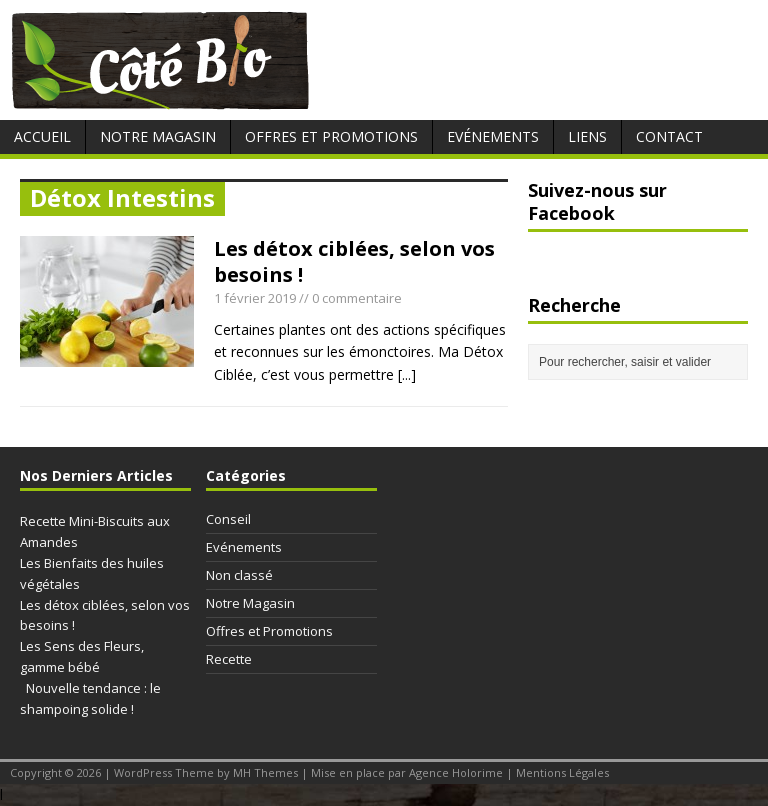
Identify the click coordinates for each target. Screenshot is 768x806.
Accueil (42, 136)
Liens (587, 136)
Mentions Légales (562, 772)
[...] (407, 374)
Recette (229, 659)
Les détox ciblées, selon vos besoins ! (354, 261)
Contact (669, 136)
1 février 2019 (255, 298)
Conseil (228, 519)
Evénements (493, 136)
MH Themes (265, 772)
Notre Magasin (158, 136)
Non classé (239, 575)
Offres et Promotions (331, 136)
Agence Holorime (456, 772)
